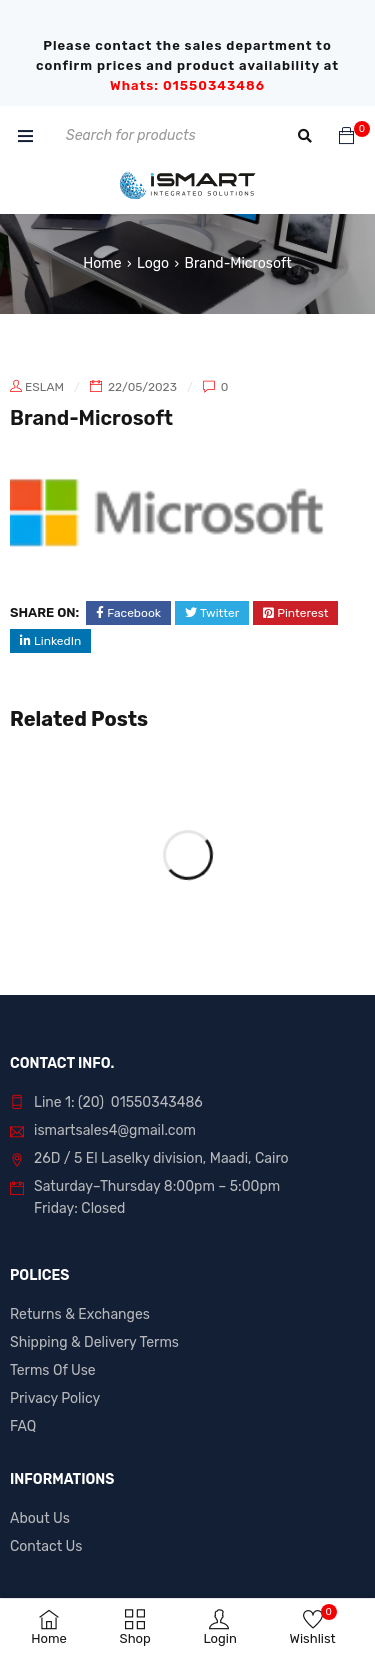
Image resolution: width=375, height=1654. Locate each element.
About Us (40, 1518)
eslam (44, 387)
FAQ (23, 1426)
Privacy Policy (55, 1398)
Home (102, 263)
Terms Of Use (53, 1370)
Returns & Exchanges (80, 1314)
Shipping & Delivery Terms (94, 1342)
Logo (153, 263)
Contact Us (46, 1546)
